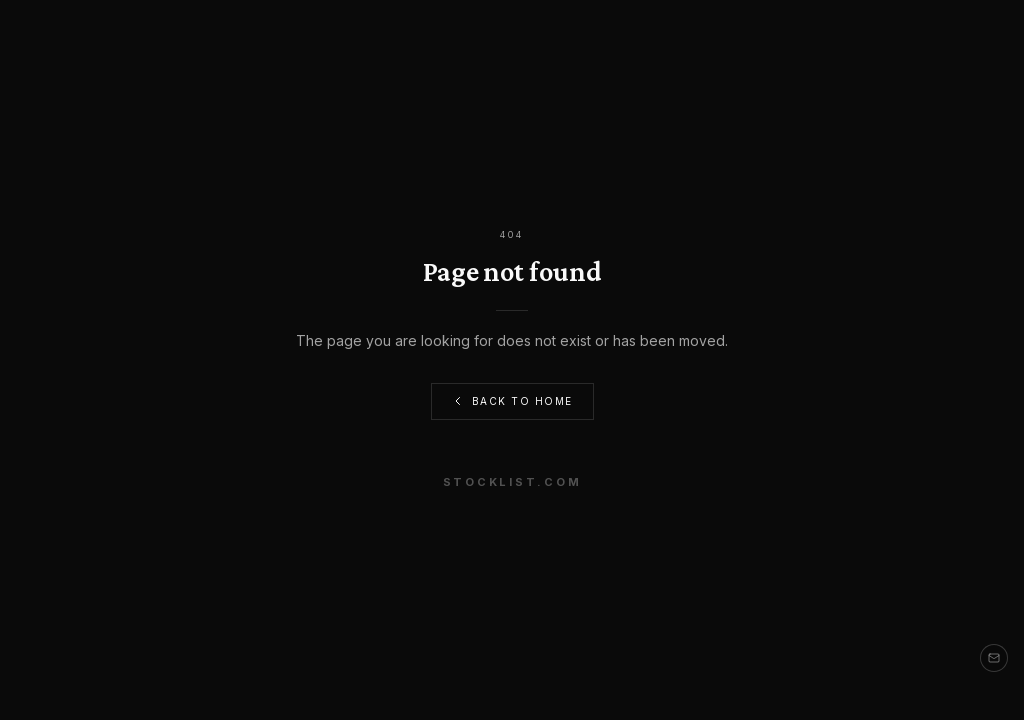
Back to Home (512, 401)
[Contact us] (994, 658)
